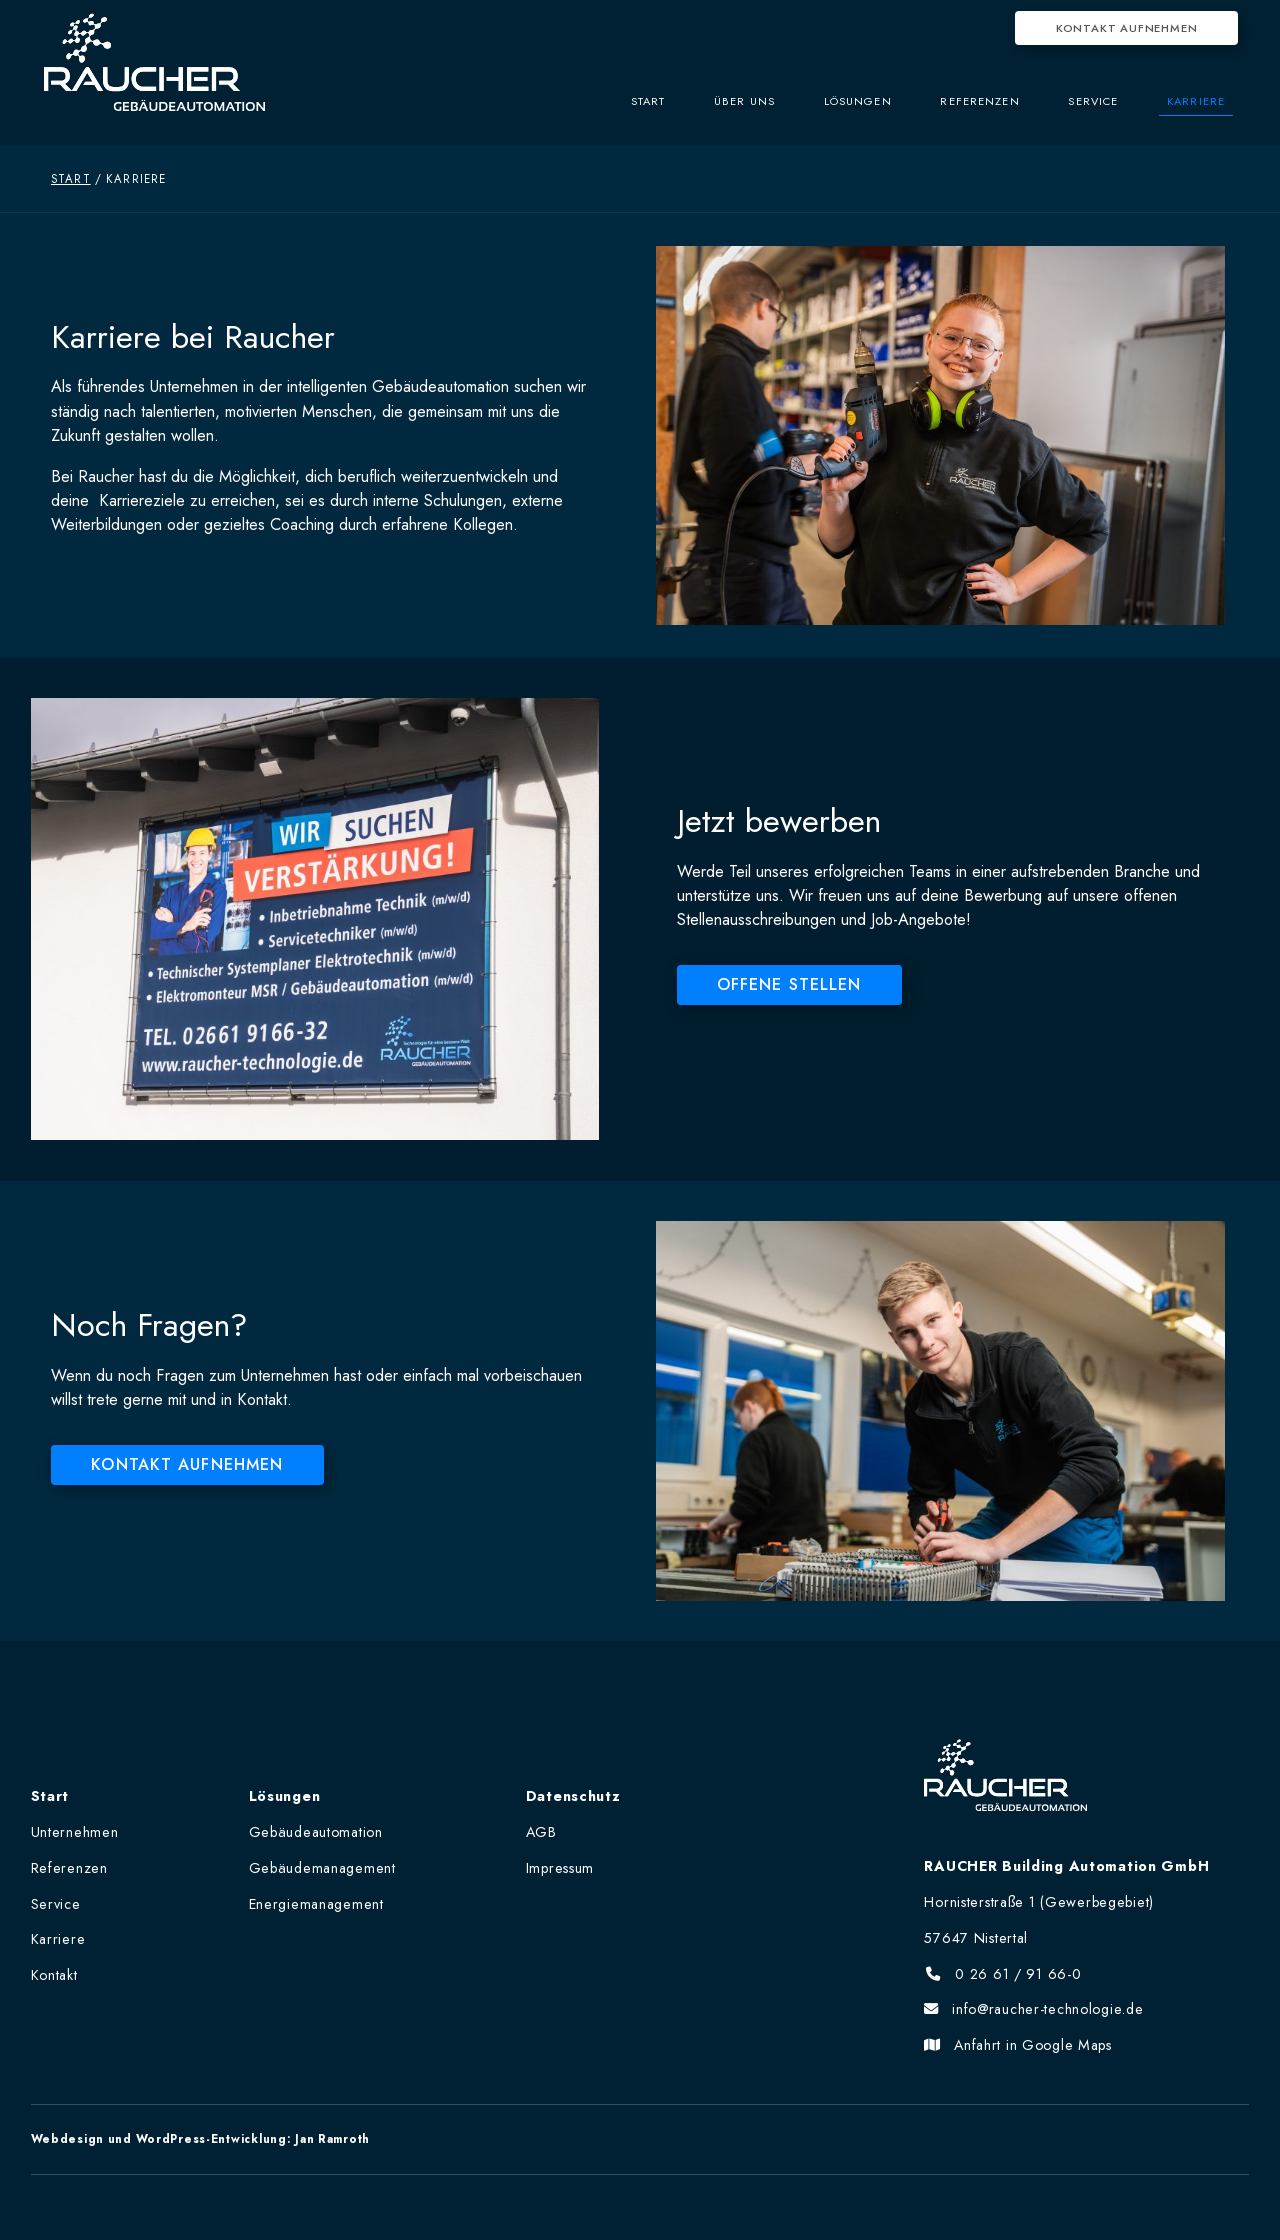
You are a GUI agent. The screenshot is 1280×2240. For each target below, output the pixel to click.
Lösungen (839, 111)
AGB (541, 1832)
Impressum (560, 1868)
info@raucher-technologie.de (1033, 2009)
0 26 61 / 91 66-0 (1002, 1974)
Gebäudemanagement (322, 1868)
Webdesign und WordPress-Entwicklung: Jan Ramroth (200, 2139)
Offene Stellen (789, 984)
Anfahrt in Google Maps (1017, 2045)
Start (617, 111)
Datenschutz (573, 1796)
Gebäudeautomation (316, 1832)
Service (1086, 111)
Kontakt (54, 1975)
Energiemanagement (316, 1904)
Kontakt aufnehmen (1127, 28)
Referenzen (966, 111)
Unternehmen (75, 1832)
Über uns (720, 111)
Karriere (1193, 111)
